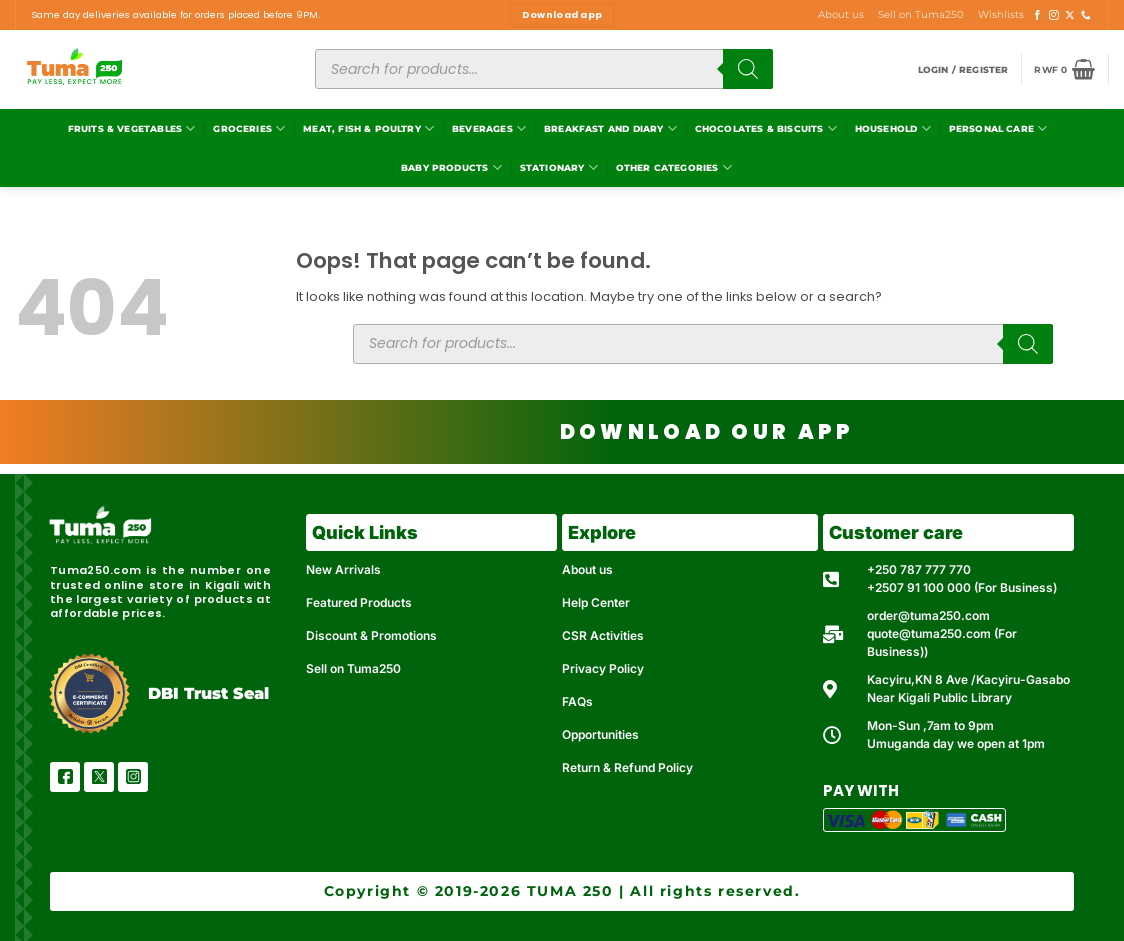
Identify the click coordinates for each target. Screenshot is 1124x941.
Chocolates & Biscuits (766, 128)
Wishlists (1001, 14)
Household (893, 128)
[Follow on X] (1070, 15)
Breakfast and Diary (610, 128)
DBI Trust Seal (208, 693)
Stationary (559, 167)
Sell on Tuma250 (921, 14)
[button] (963, 69)
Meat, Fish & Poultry (368, 128)
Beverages (489, 128)
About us (841, 14)
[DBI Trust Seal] (89, 693)
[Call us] (1086, 15)
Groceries (249, 128)
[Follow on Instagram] (1054, 15)
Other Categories (674, 167)
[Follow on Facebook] (1038, 15)
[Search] (748, 69)
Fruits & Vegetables (132, 128)
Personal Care (998, 128)
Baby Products (451, 167)
